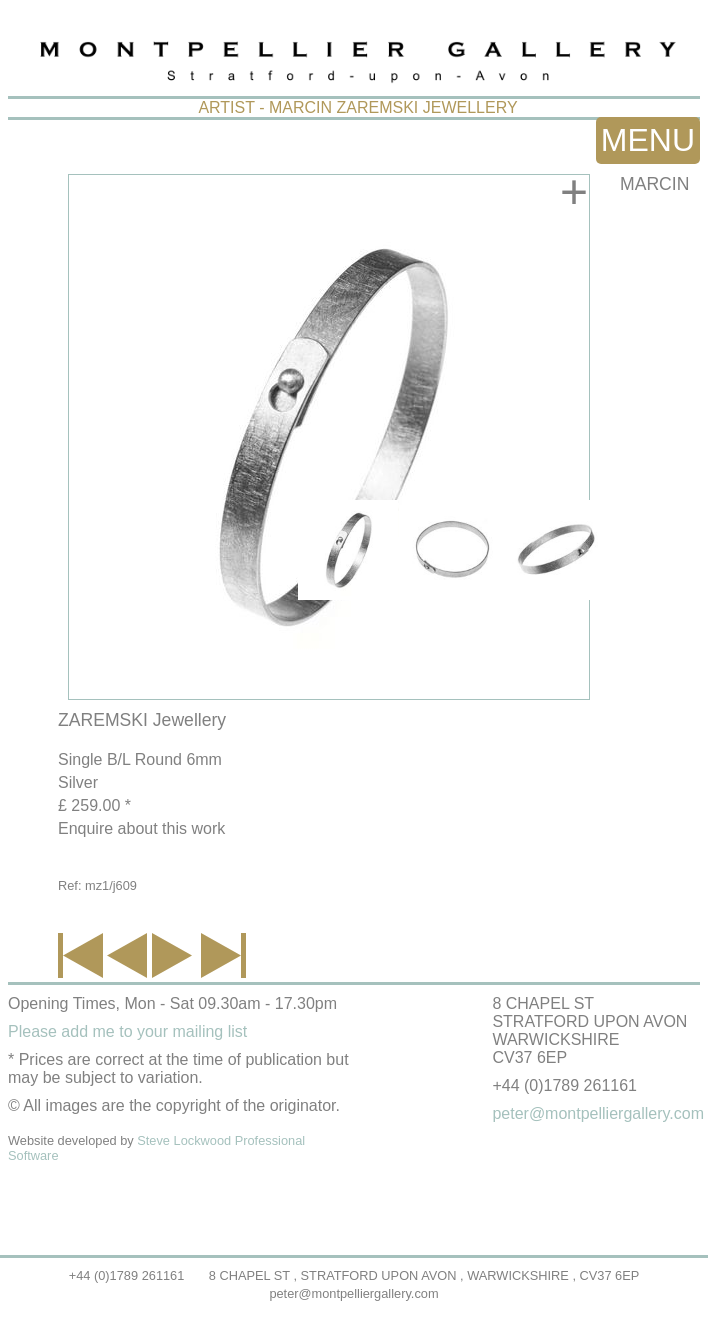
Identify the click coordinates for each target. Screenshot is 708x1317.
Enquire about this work (141, 828)
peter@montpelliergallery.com (353, 1293)
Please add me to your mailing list (127, 1031)
